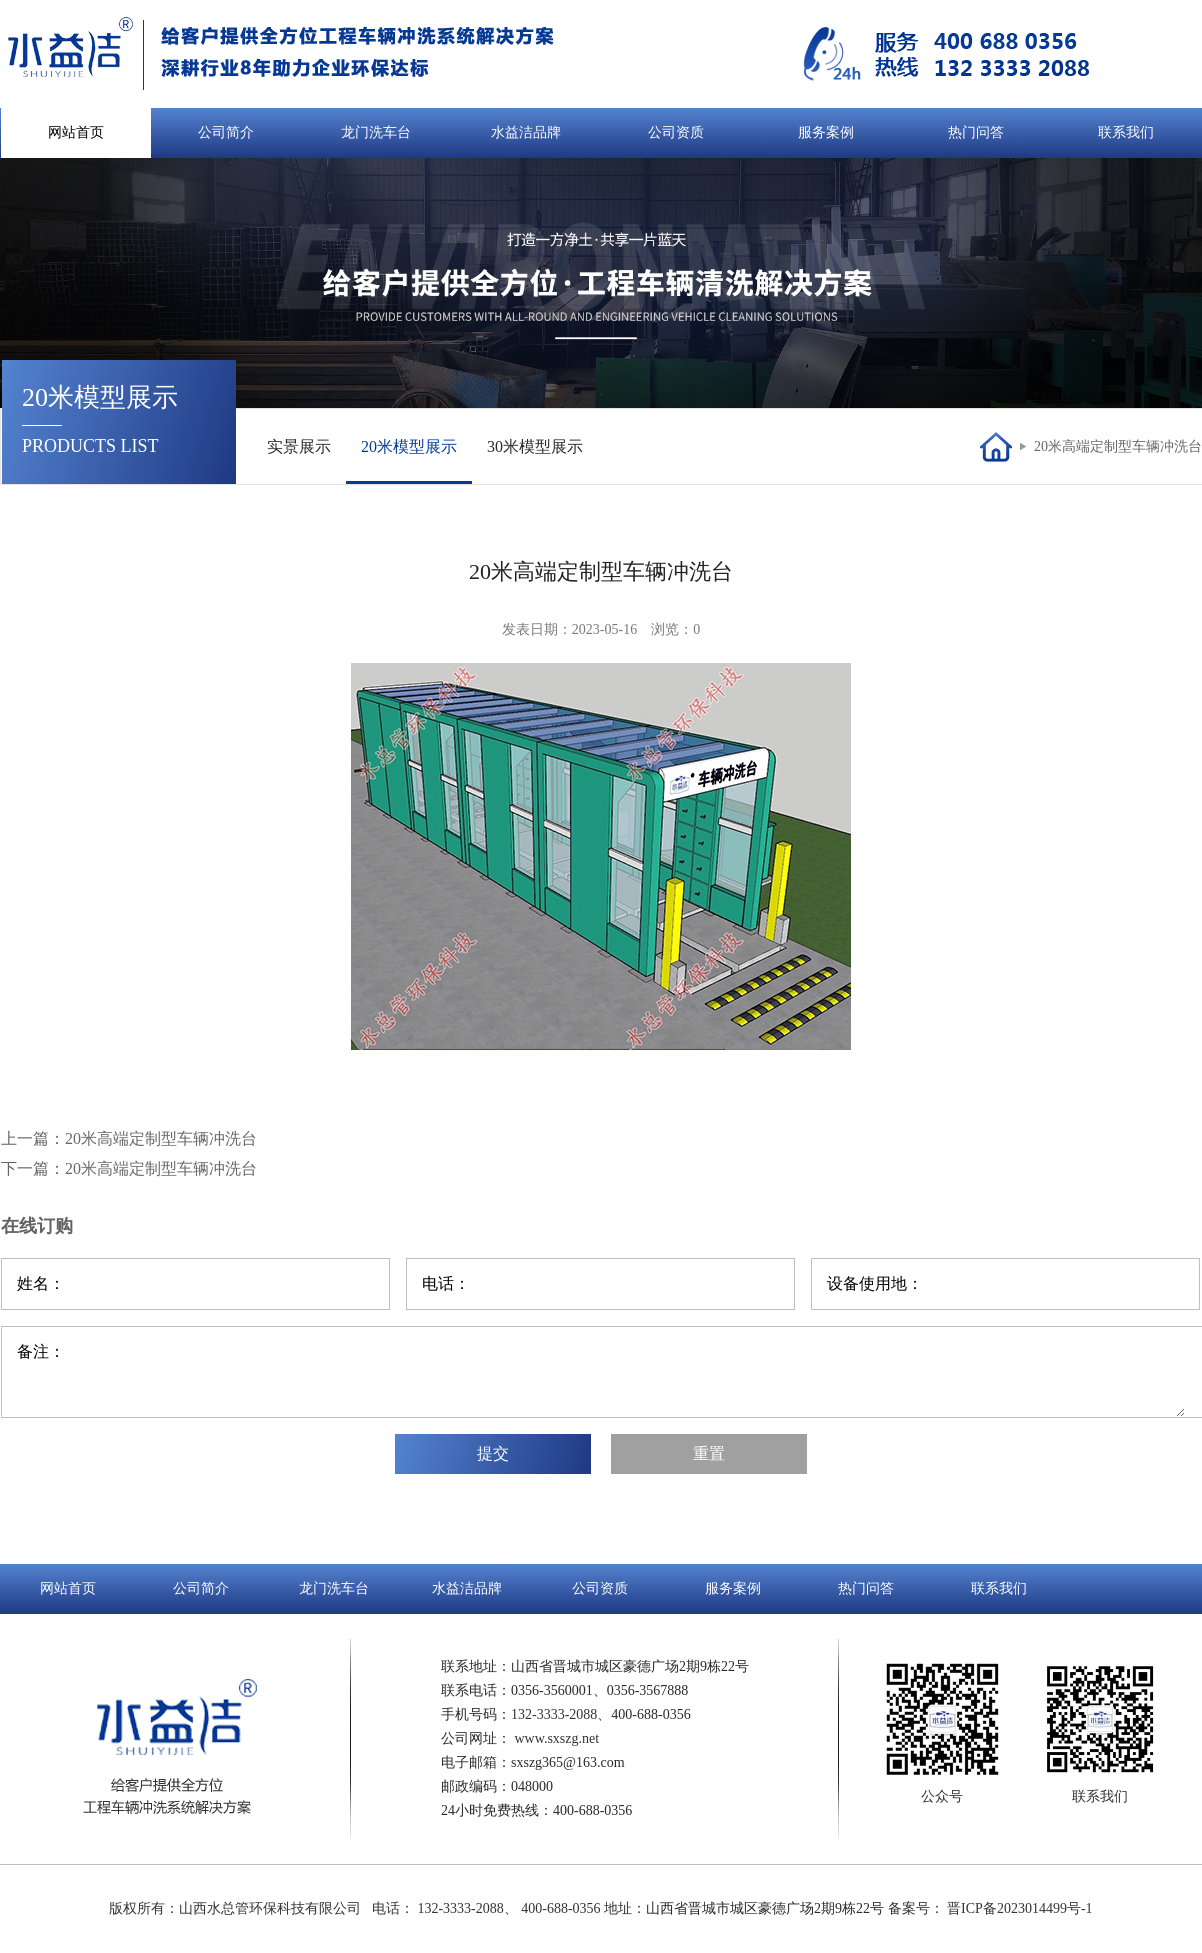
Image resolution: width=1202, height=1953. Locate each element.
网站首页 (76, 132)
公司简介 (226, 132)
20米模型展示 (409, 446)
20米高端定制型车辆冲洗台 (1118, 446)
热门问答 (976, 132)
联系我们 (1126, 132)
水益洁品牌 (526, 132)
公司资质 (676, 132)
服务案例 (826, 132)
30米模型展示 (535, 446)
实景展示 (299, 446)
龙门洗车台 (376, 132)
